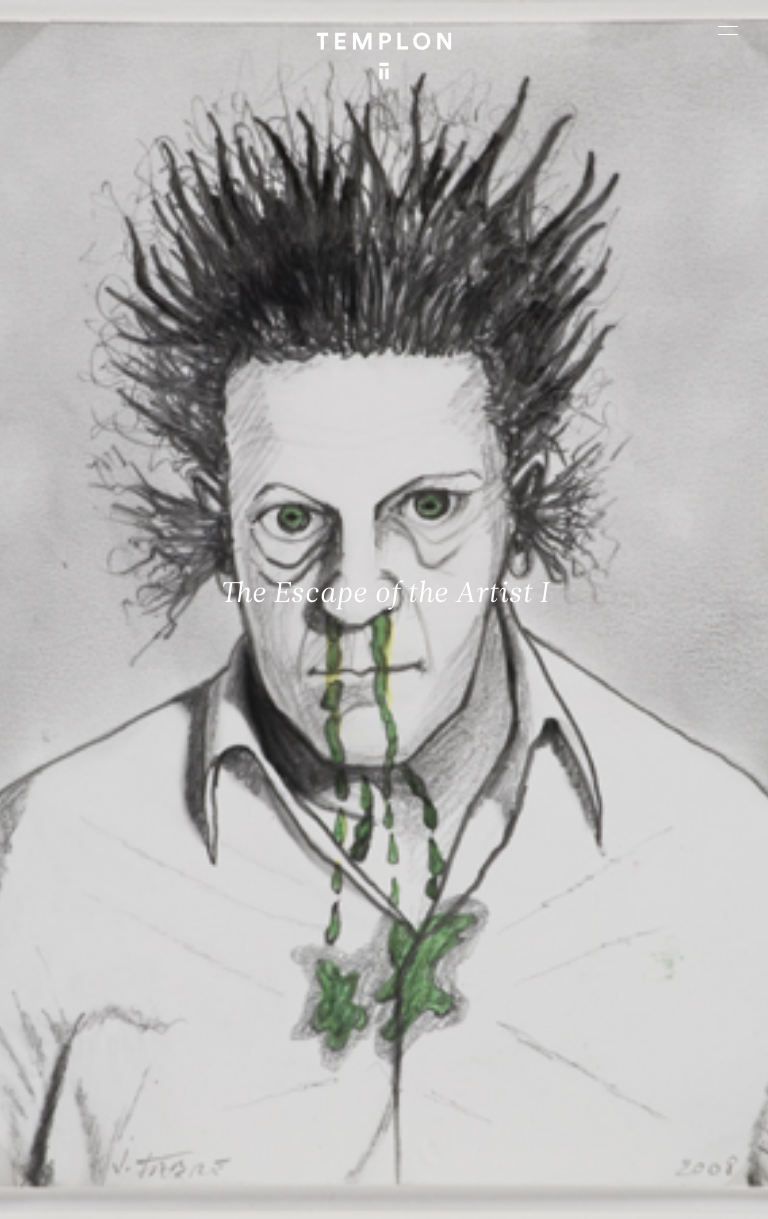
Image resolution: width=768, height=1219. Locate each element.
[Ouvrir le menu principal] (728, 30)
